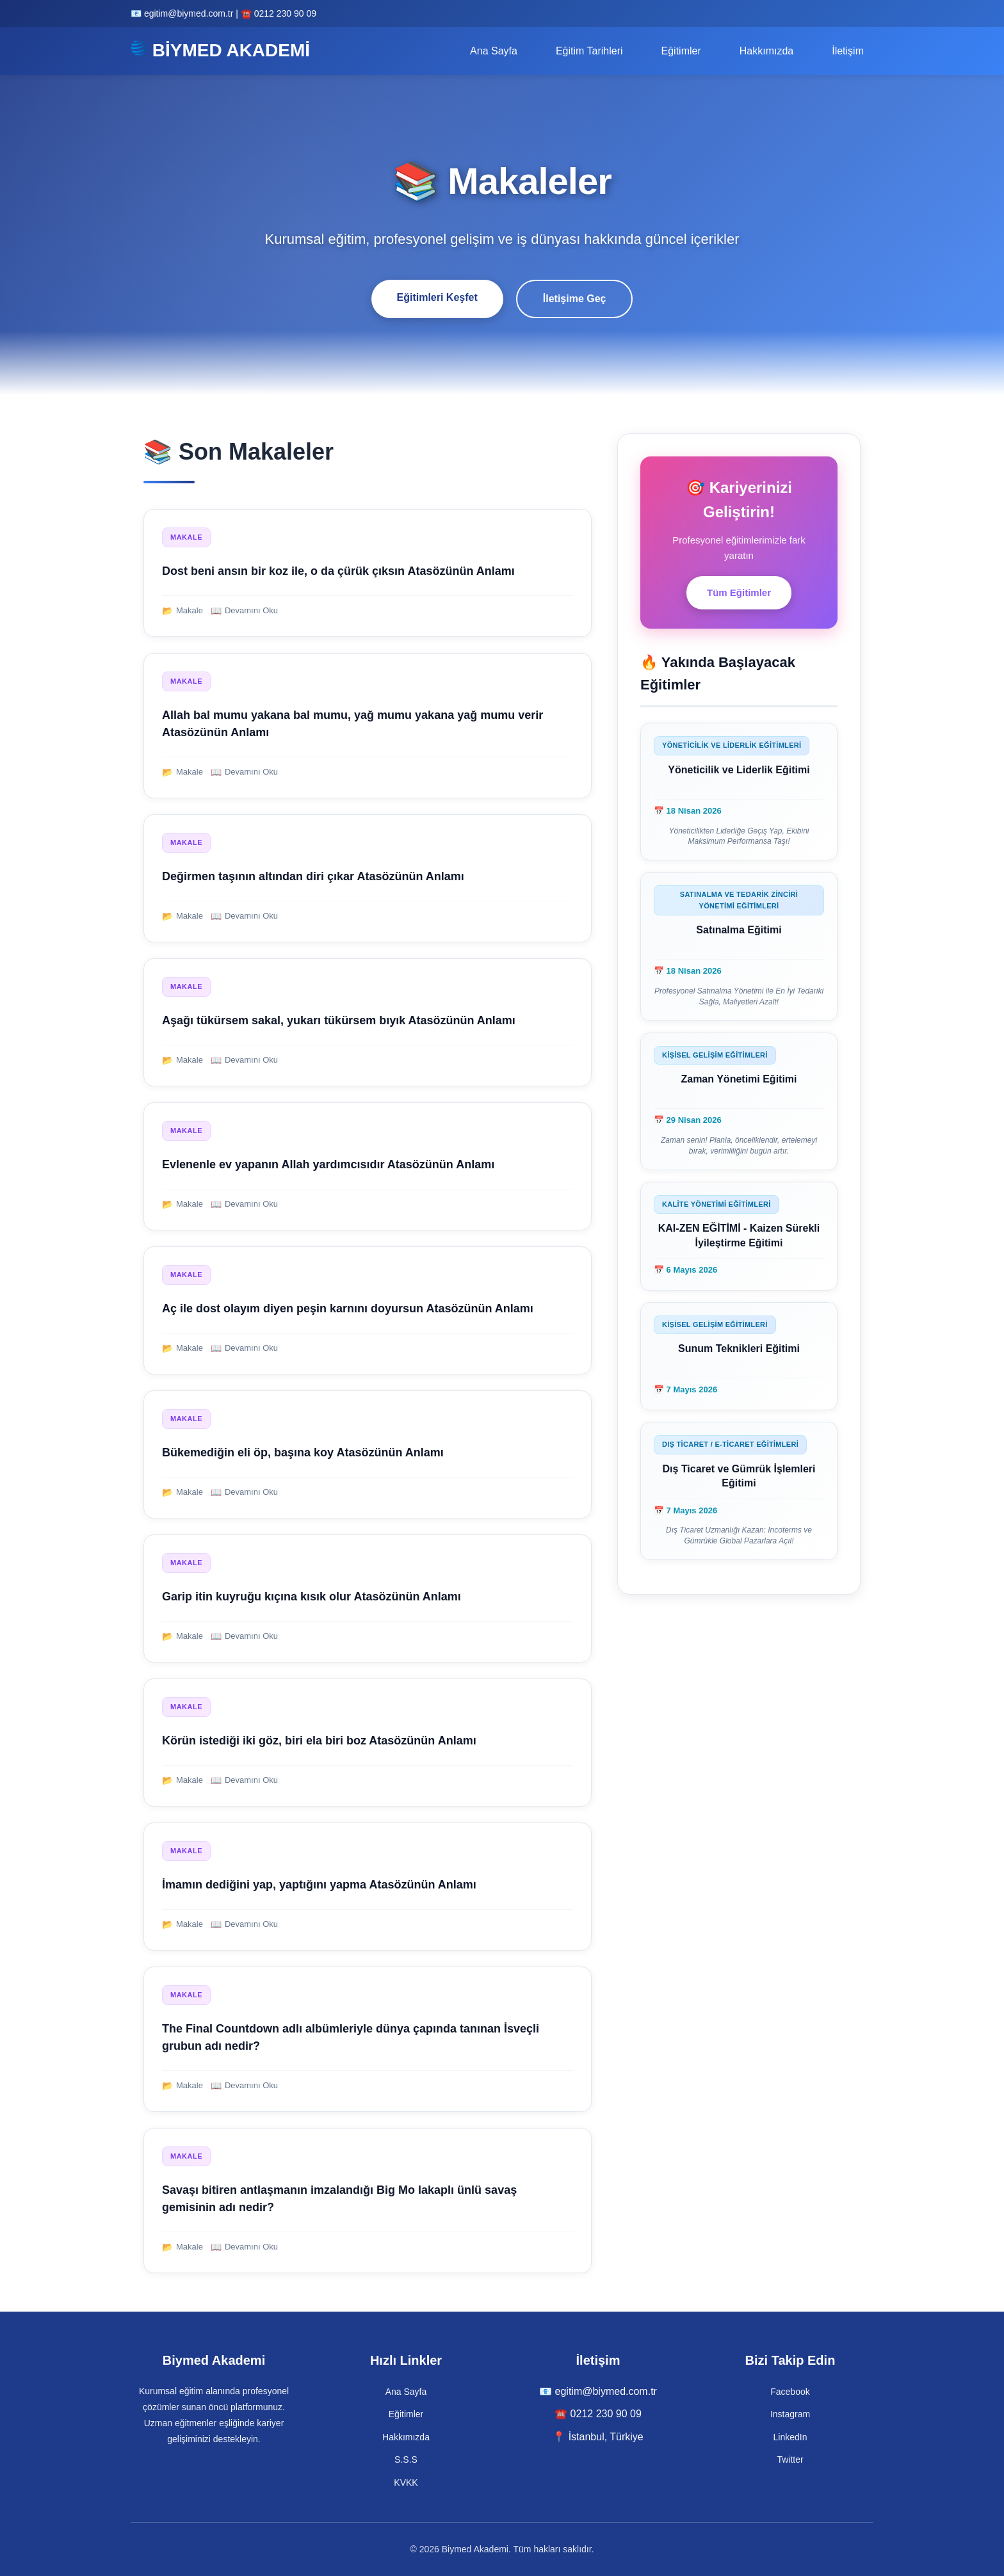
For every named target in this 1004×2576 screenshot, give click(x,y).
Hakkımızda (766, 50)
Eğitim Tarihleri (589, 50)
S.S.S (405, 2459)
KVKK (405, 2482)
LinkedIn (790, 2437)
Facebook (789, 2392)
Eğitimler (681, 50)
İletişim (848, 50)
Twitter (790, 2459)
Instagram (790, 2414)
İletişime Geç (574, 298)
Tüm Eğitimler (739, 592)
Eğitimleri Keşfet (437, 297)
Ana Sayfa (493, 50)
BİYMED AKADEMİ (220, 50)
